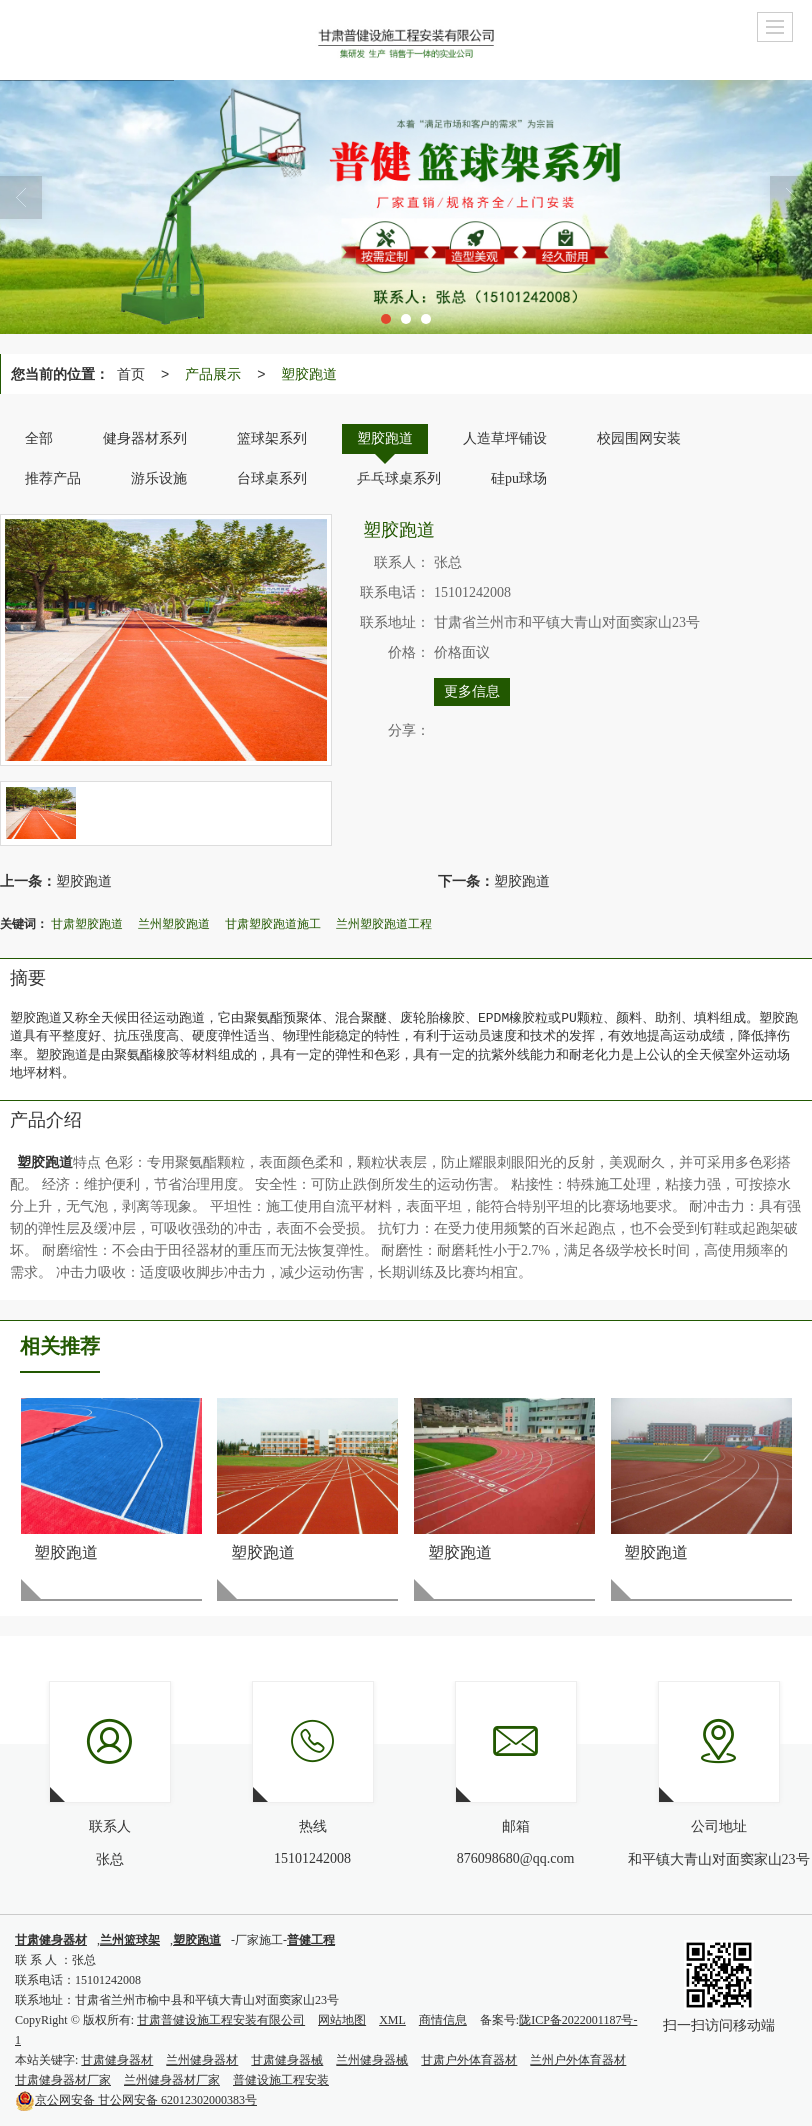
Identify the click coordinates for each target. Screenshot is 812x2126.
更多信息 (472, 691)
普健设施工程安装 (281, 2080)
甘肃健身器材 (117, 2060)
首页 (131, 374)
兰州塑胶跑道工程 (384, 924)
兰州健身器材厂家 (172, 2080)
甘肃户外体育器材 (469, 2060)
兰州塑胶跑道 (174, 924)
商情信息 (443, 2020)
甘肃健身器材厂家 (63, 2080)
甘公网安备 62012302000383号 (136, 2100)
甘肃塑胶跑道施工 (273, 924)
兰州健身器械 (372, 2060)
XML (392, 2020)
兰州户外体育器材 (578, 2060)
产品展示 (213, 374)
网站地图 (342, 2020)
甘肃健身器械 (287, 2060)
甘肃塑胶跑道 (87, 924)
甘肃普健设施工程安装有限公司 (221, 2020)
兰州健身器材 (202, 2060)
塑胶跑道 (309, 374)
